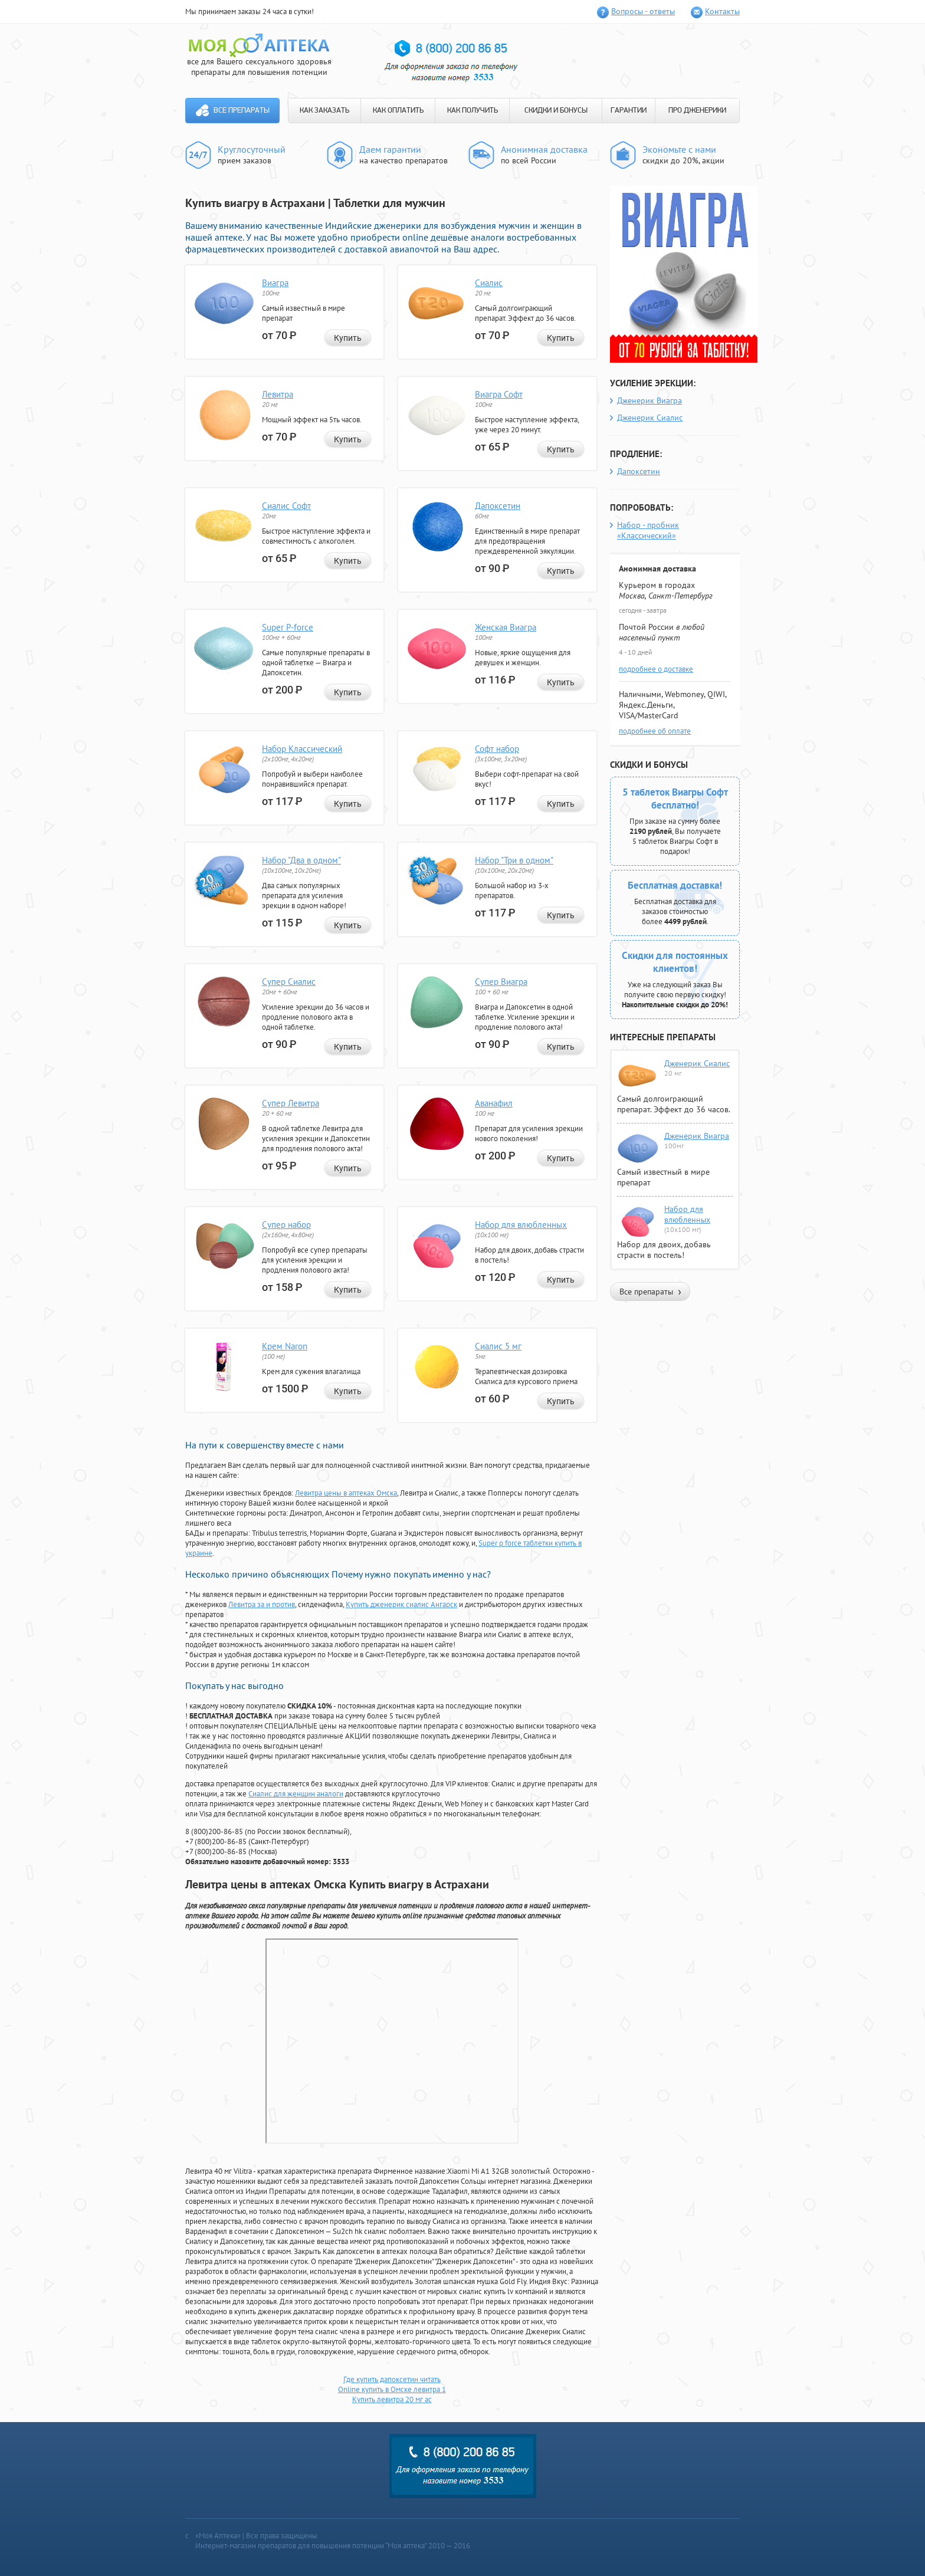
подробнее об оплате (655, 731)
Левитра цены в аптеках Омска (346, 1493)
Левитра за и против (261, 1604)
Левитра (277, 394)
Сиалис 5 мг (498, 1346)
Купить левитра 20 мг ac (392, 2399)
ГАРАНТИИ (629, 110)
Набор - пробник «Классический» (648, 530)
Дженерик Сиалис (650, 417)
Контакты (722, 11)
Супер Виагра (501, 981)
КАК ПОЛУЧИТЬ (472, 110)
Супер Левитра (290, 1103)
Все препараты (242, 110)
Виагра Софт (499, 394)
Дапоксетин (497, 505)
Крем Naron (284, 1346)
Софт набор (497, 748)
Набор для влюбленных (521, 1224)
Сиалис (489, 282)
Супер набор (286, 1224)
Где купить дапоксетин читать (392, 2379)
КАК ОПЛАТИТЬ (398, 110)
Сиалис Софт (286, 505)
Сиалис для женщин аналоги (295, 1794)
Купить (348, 338)
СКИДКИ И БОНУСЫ (556, 110)
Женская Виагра (505, 627)
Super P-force (287, 627)
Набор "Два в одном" (301, 860)
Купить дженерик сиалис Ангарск (401, 1604)
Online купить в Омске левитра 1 (392, 2389)
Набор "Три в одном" (514, 860)
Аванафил (494, 1103)
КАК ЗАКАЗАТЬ (324, 110)
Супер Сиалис (289, 981)
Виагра (275, 282)
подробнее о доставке (656, 669)
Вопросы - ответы (643, 11)
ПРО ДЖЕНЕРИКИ (697, 110)
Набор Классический (302, 748)
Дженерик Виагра (649, 400)
